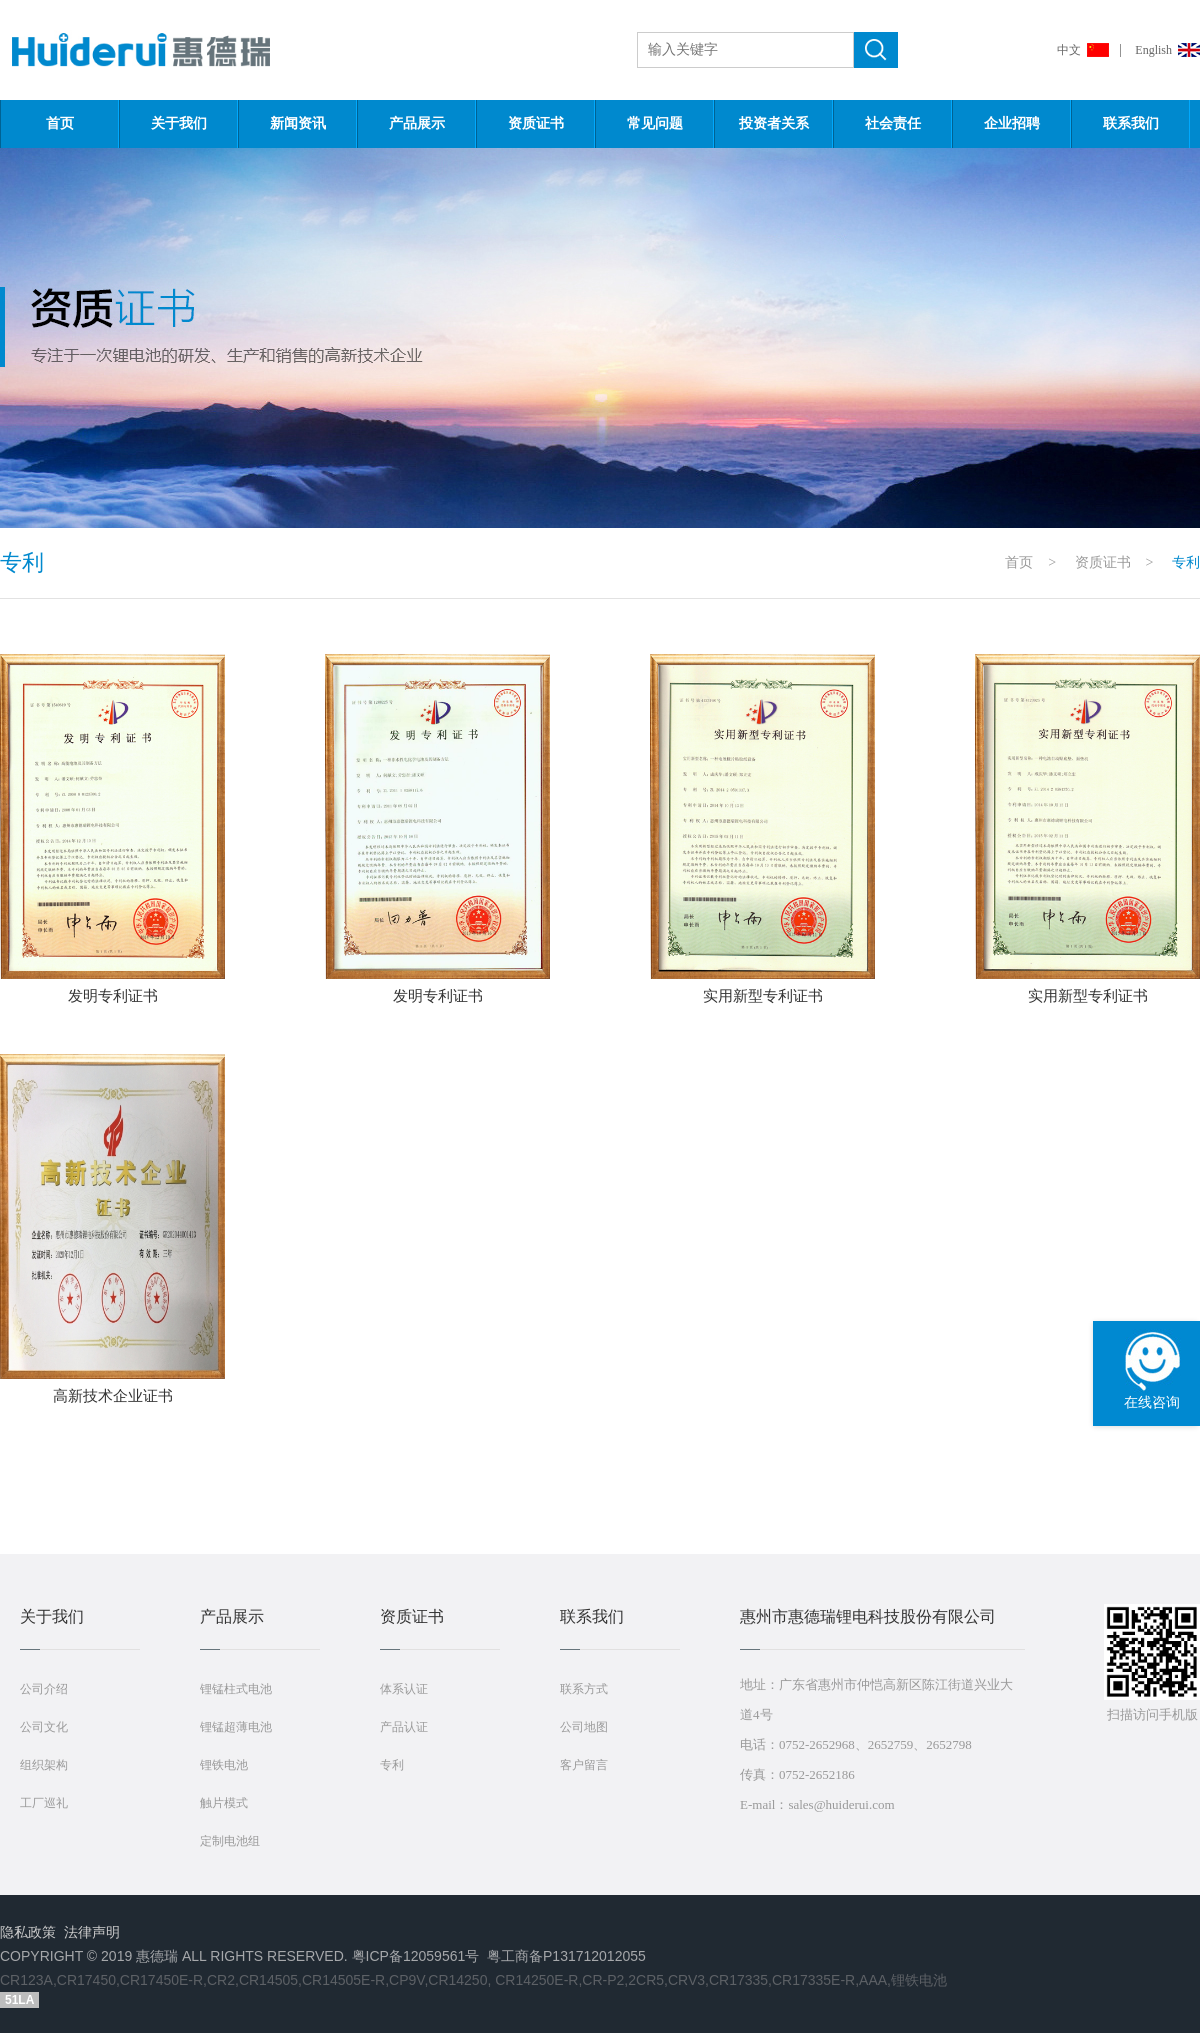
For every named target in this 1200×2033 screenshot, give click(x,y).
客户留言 (584, 1765)
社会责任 (893, 123)
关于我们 (179, 123)
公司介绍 (44, 1689)
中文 (1069, 50)
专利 (392, 1765)
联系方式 (584, 1689)
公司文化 (44, 1727)
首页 (60, 123)
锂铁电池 (224, 1765)
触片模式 (224, 1803)
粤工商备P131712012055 (566, 1956)
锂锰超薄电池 (236, 1727)
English (1153, 50)
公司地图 (584, 1727)
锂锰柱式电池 (236, 1689)
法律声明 (92, 1932)
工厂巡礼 (44, 1803)
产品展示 (417, 123)
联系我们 (1131, 123)
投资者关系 (774, 123)
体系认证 (404, 1689)
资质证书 (536, 123)
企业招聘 (1012, 123)
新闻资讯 (298, 123)
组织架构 (44, 1765)
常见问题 (655, 123)
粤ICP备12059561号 (416, 1956)
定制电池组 (230, 1841)
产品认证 (404, 1727)
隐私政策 (28, 1932)
